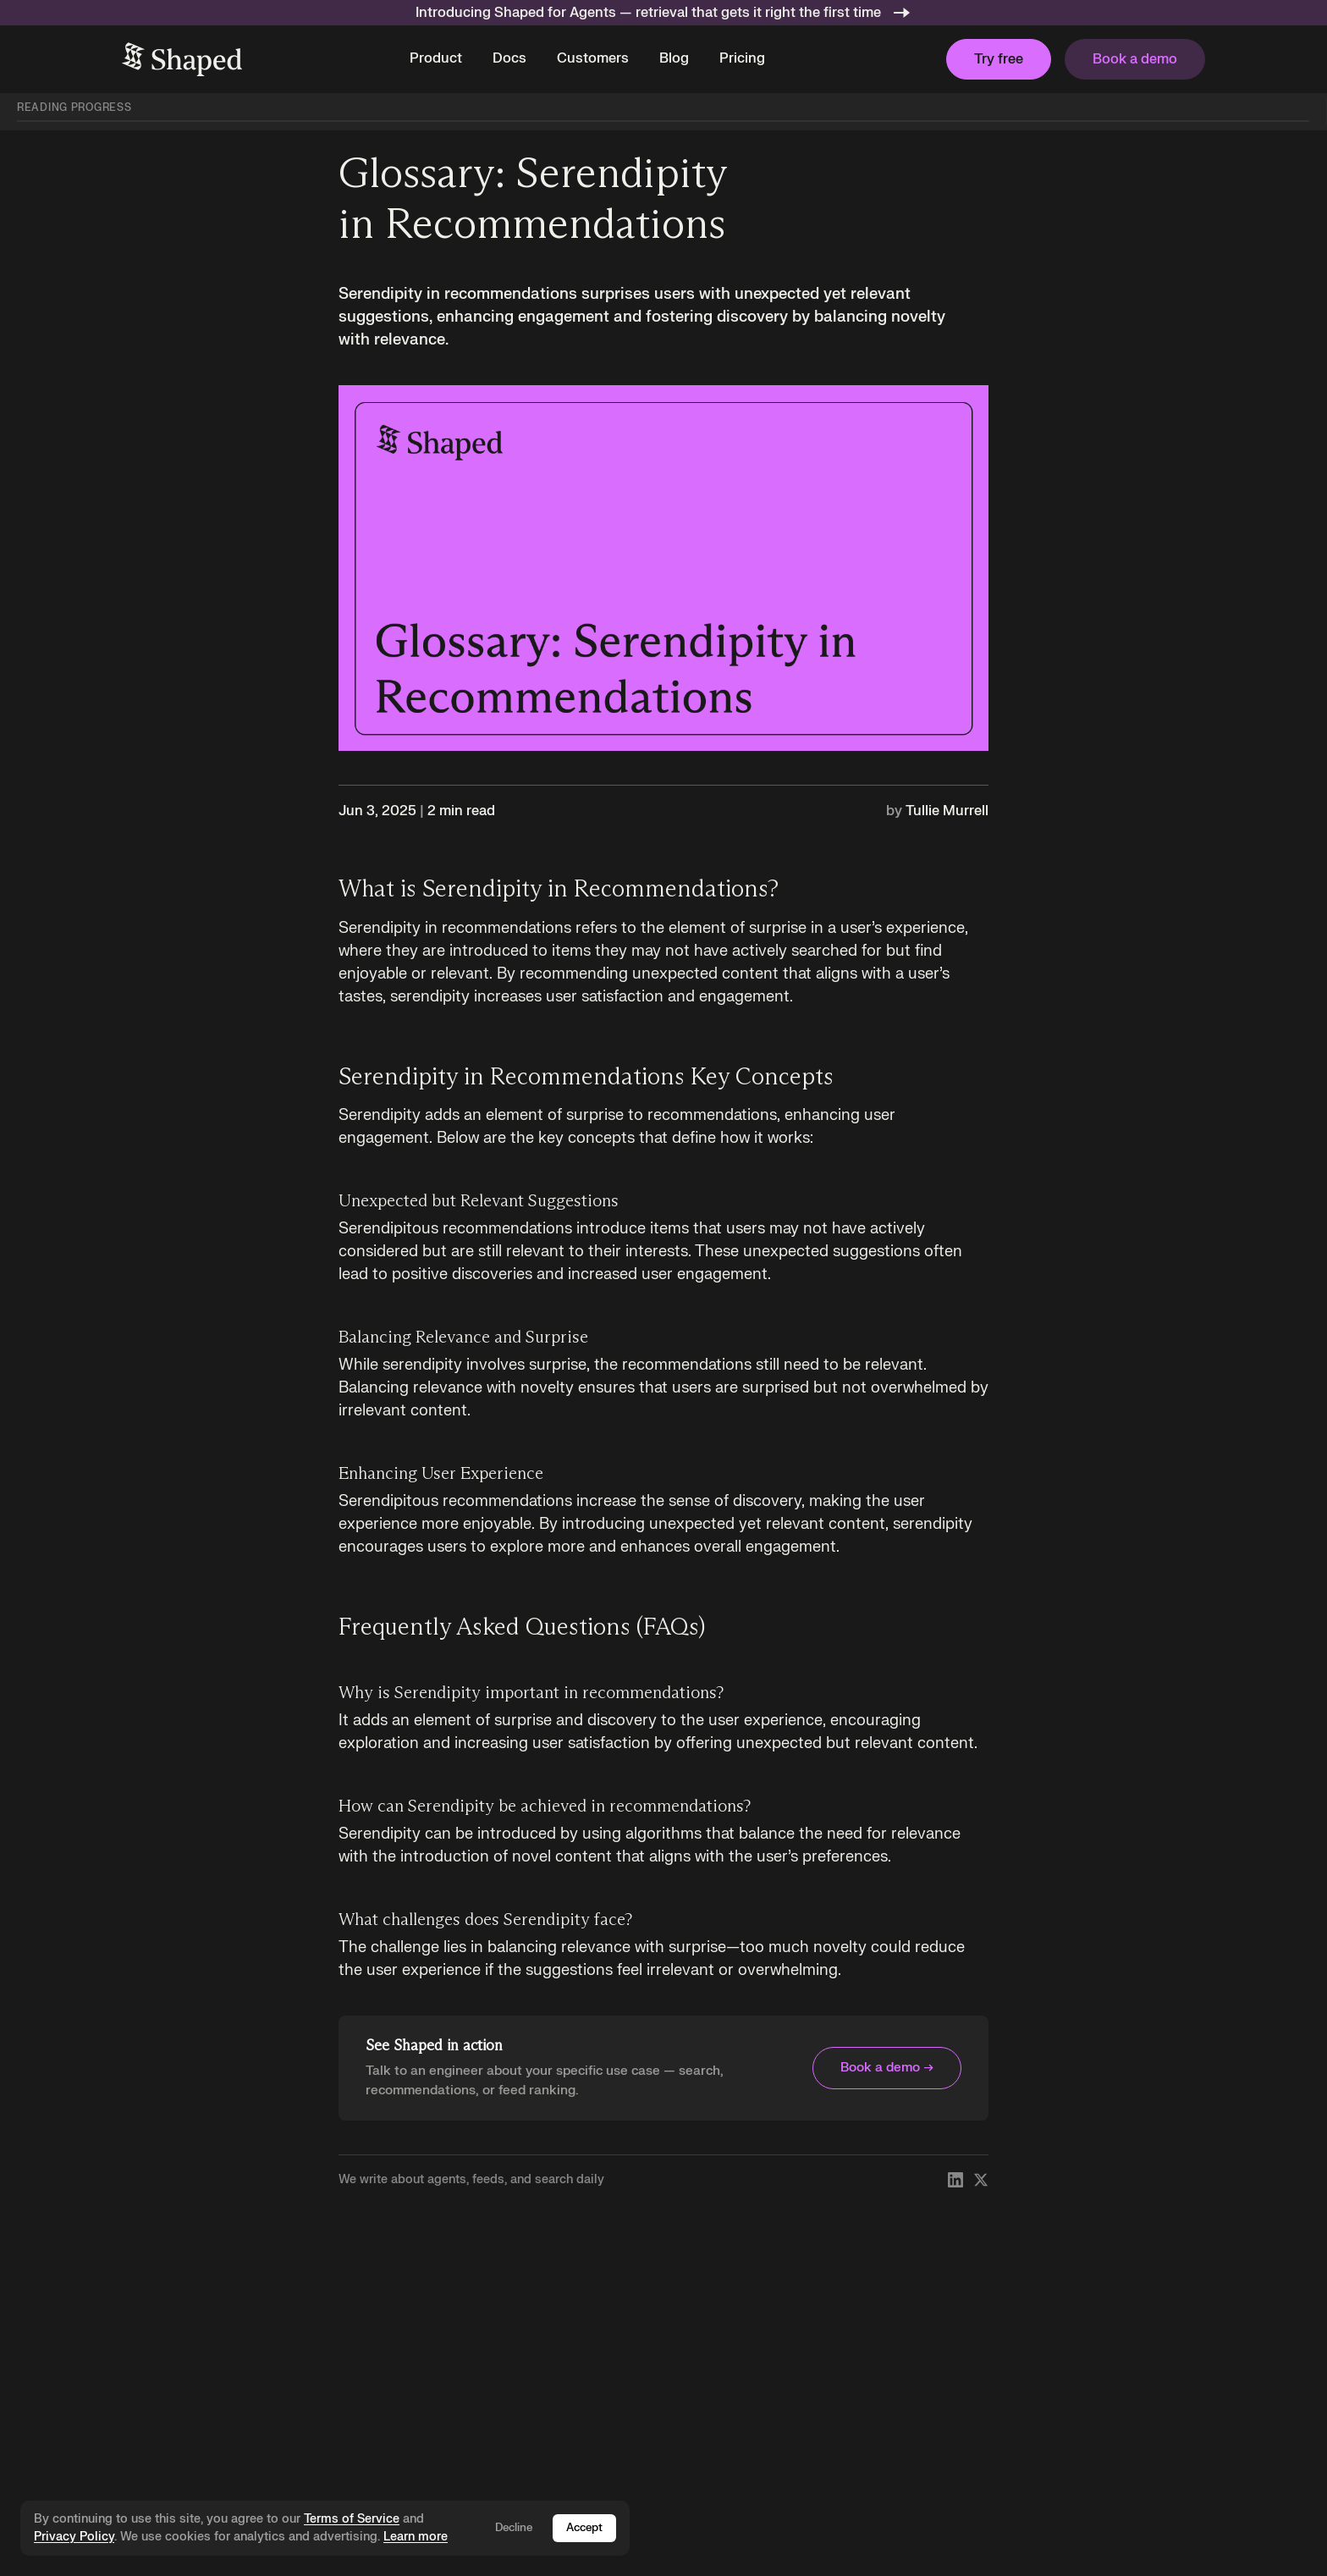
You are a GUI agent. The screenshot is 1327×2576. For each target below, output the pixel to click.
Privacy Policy (74, 2536)
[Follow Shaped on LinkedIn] (955, 2179)
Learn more (415, 2536)
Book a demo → (886, 2068)
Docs (509, 58)
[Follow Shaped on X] (980, 2179)
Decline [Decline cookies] (513, 2528)
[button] (436, 58)
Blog (674, 58)
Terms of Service (351, 2519)
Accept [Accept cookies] (584, 2528)
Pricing (742, 58)
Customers (593, 58)
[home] (182, 59)
